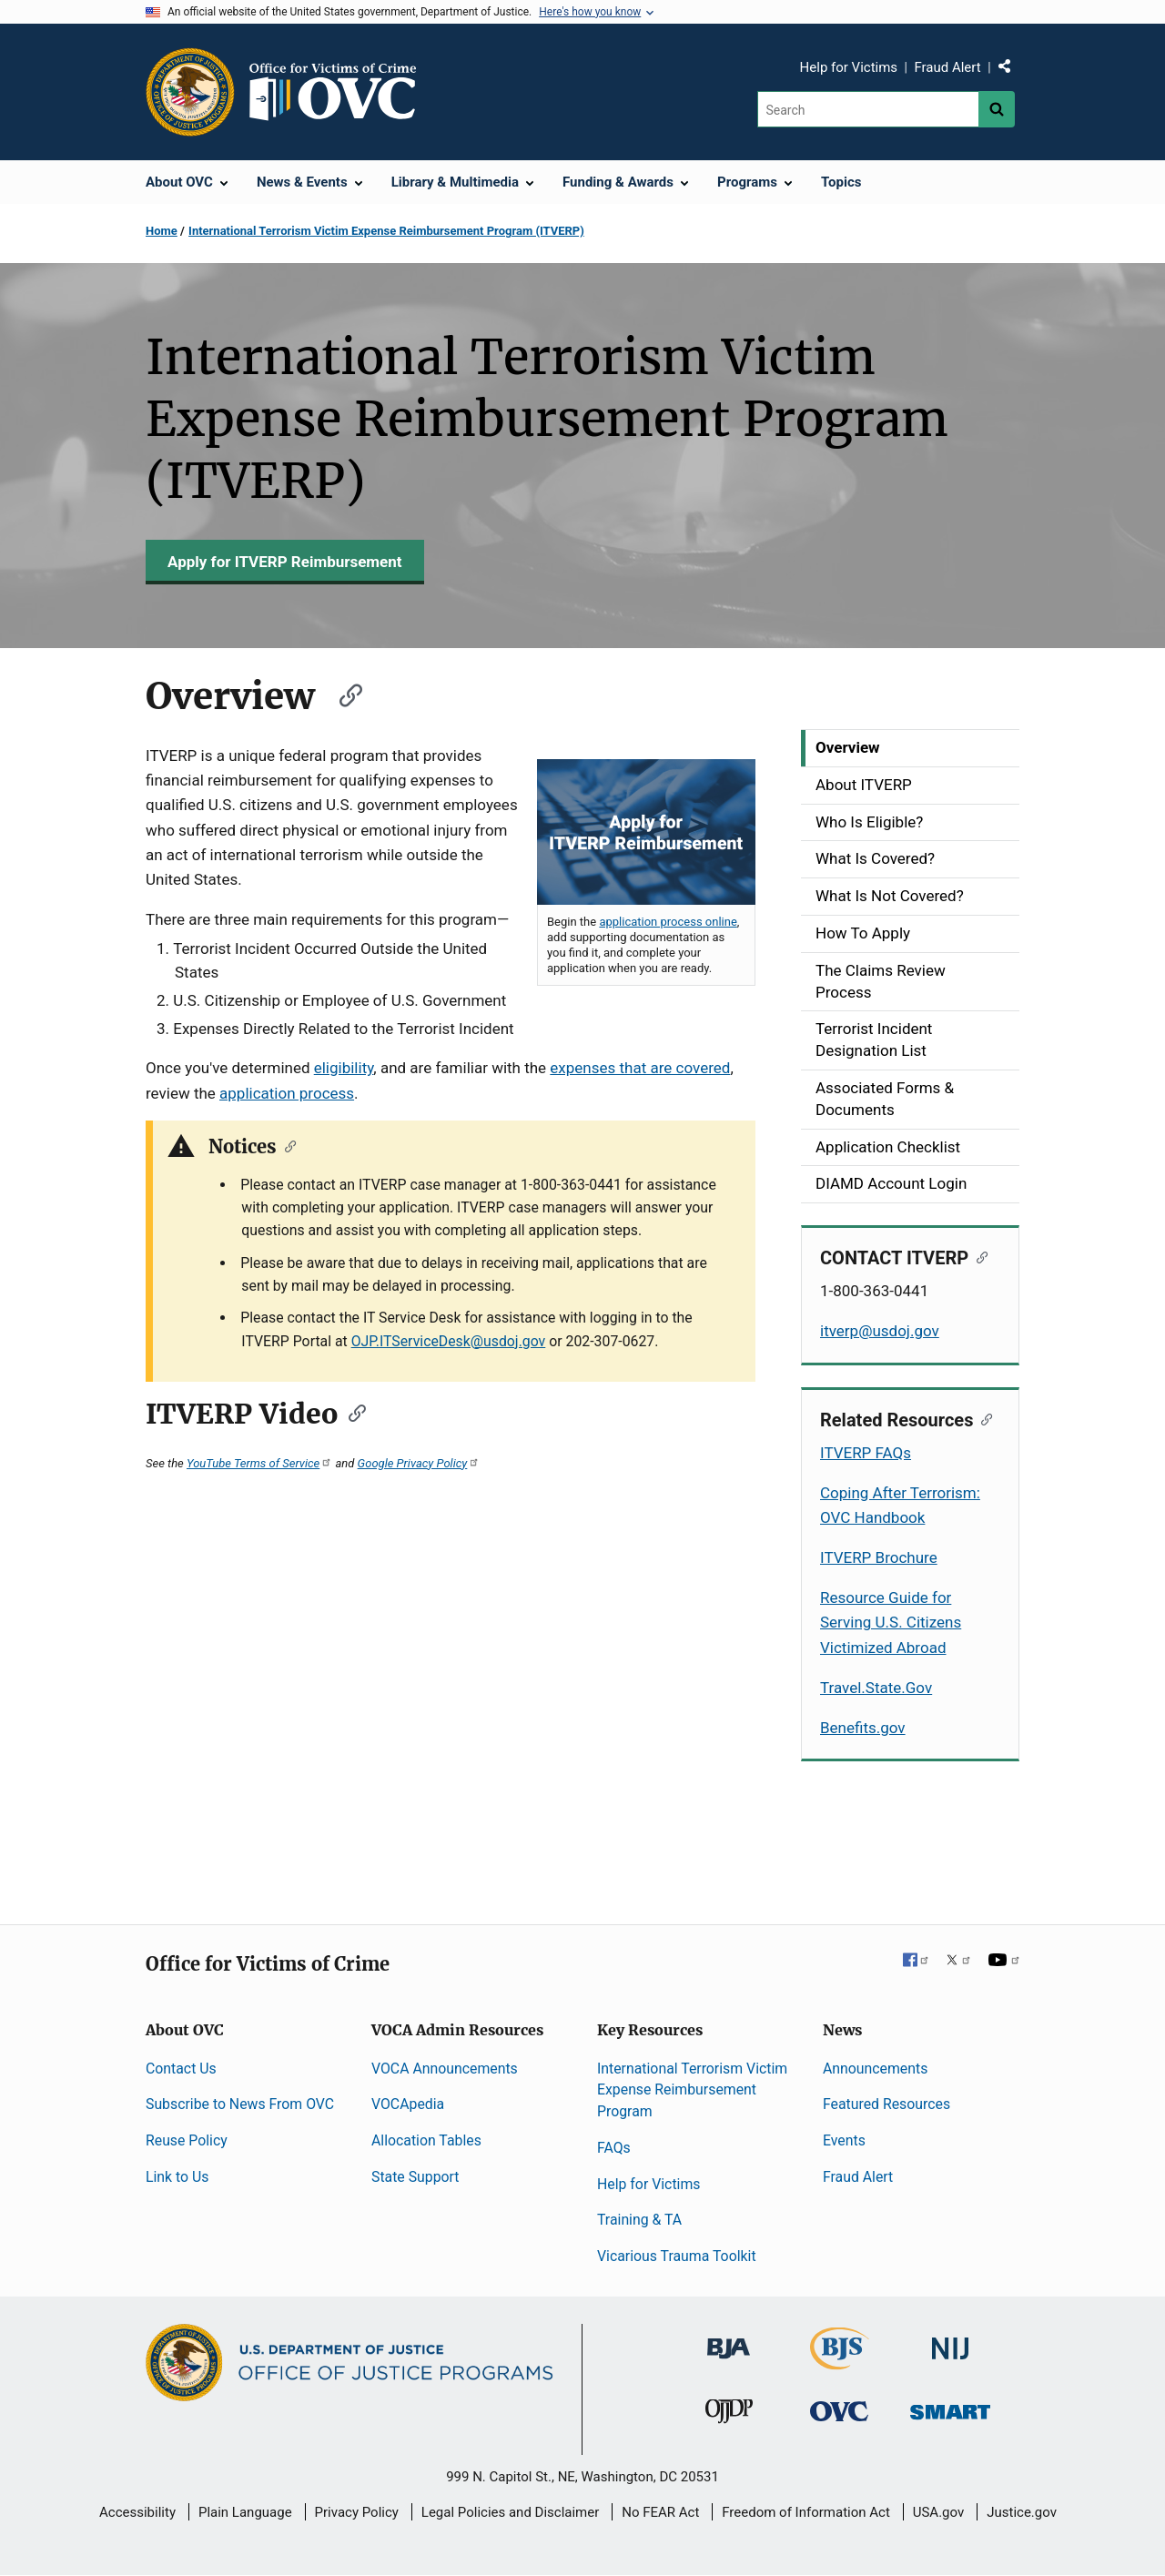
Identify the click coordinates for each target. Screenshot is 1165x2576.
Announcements (875, 2068)
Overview (848, 747)
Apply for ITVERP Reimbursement (284, 562)
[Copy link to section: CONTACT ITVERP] (978, 1256)
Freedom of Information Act (806, 2512)
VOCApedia (407, 2104)
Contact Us (181, 2068)
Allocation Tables (426, 2140)
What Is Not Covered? (890, 896)
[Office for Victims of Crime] (839, 2410)
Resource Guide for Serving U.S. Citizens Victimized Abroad (890, 1622)
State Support (415, 2177)
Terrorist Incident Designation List (874, 1039)
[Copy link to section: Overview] (342, 693)
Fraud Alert (947, 67)
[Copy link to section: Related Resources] (982, 1418)
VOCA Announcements (444, 2068)
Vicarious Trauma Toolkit (676, 2256)
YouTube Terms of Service (259, 1463)
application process (286, 1093)
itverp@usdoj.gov (879, 1331)
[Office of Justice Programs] (190, 92)
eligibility (344, 1068)
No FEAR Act (660, 2512)
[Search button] (996, 109)
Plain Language (245, 2512)
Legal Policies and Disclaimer (510, 2512)
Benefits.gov (863, 1728)
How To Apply (863, 933)
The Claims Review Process (881, 981)
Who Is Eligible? (869, 822)
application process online (667, 921)
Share (1011, 70)
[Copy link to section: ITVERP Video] (351, 1411)
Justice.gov (1022, 2512)
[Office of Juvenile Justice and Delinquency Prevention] (729, 2414)
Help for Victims (849, 67)
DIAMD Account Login (891, 1183)
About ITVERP (864, 785)
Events (844, 2140)
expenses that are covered (640, 1068)
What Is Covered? (875, 858)
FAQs (614, 2147)
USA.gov (939, 2512)
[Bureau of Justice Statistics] (839, 2361)
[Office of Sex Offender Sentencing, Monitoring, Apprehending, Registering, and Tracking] (950, 2406)
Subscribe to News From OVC (240, 2104)
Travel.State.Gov (876, 1687)
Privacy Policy (357, 2512)
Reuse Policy (187, 2140)
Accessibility (137, 2512)
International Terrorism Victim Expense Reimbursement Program (692, 2090)
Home (161, 231)
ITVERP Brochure (878, 1557)
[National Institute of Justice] (950, 2340)
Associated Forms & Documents (885, 1099)
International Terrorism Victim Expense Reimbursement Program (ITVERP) (386, 231)
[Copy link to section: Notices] (286, 1145)
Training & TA (639, 2219)
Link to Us (177, 2177)
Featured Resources (886, 2104)
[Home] (340, 92)
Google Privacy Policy (419, 1463)
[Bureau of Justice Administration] (728, 2339)
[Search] (867, 109)
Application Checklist (888, 1147)
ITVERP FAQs (865, 1453)
